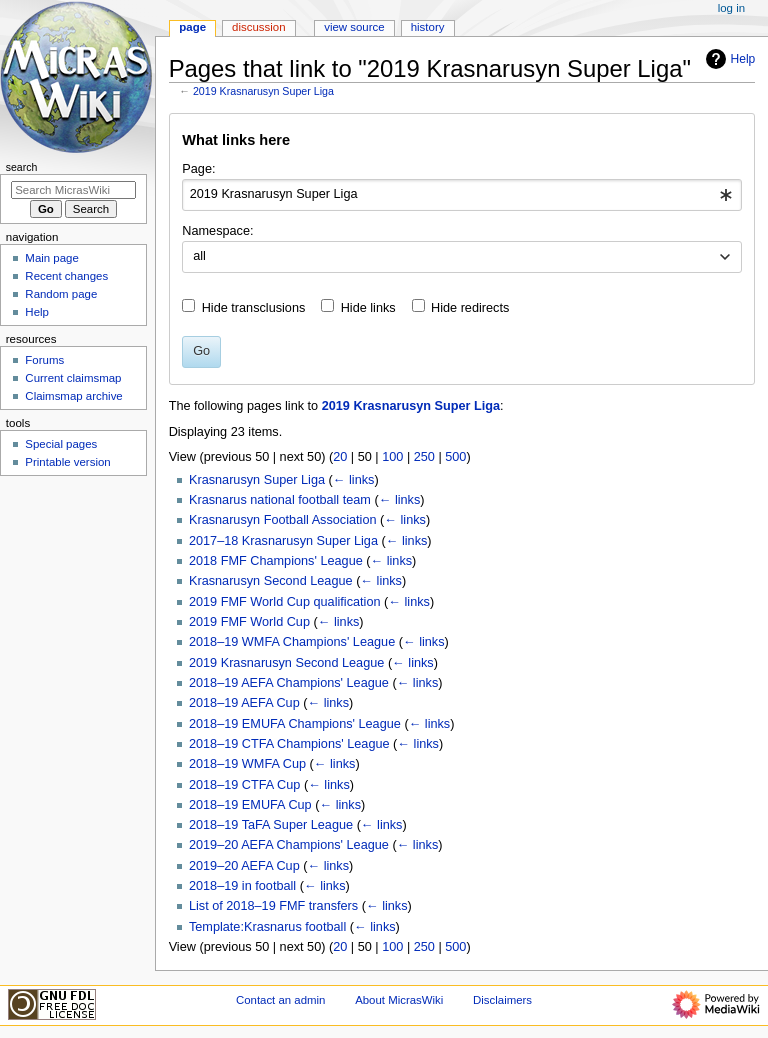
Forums (44, 360)
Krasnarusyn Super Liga (257, 480)
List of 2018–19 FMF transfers (273, 906)
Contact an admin (281, 1000)
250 (424, 457)
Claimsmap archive (73, 396)
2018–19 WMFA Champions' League (292, 642)
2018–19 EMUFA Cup (250, 805)
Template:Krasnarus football (267, 927)
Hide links (368, 308)
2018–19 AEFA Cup (244, 703)
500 (455, 457)
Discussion (258, 27)
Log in (731, 8)
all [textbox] (199, 256)
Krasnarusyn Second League (271, 581)
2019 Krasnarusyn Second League (286, 663)
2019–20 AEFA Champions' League (289, 845)
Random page (61, 294)
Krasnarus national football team (280, 500)
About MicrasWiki (399, 1000)
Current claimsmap (73, 378)
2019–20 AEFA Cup (244, 866)
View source (354, 27)
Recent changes (66, 276)
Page (192, 27)
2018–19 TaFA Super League (271, 825)
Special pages (61, 444)
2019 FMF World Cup (249, 622)
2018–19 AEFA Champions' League (289, 683)
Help (728, 59)
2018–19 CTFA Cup (244, 785)
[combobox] (461, 195)
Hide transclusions (254, 308)
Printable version (67, 462)
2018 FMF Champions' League (276, 561)
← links (354, 480)
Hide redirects (470, 308)
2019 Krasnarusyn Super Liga (263, 91)
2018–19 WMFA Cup (247, 764)
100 (392, 457)
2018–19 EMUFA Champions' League (295, 724)
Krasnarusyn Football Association (283, 520)
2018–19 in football (242, 886)
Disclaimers (502, 1000)
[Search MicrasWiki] (73, 190)
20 (340, 457)
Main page (52, 258)
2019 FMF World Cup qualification (285, 602)
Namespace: (217, 231)
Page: (198, 169)
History (428, 27)
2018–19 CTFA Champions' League (289, 744)
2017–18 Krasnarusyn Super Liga (283, 541)
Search (22, 167)
